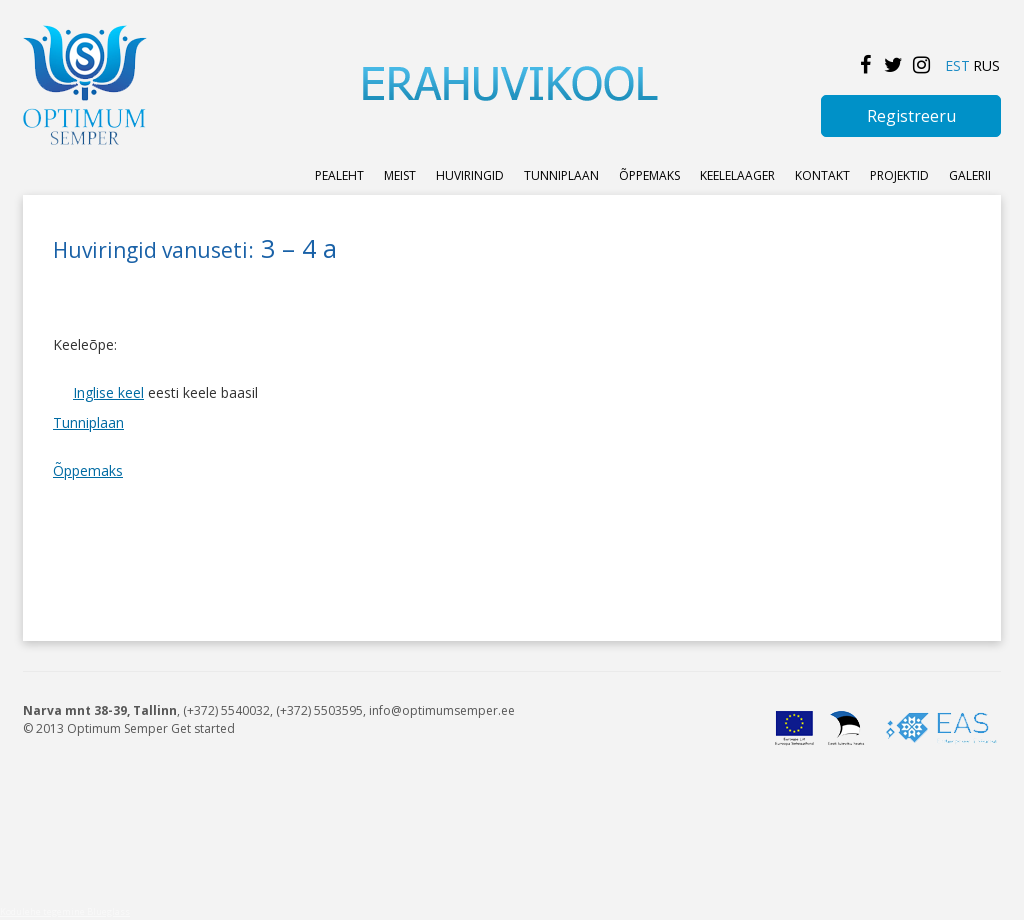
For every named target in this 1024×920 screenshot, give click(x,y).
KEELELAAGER (737, 175)
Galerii (970, 175)
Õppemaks (88, 470)
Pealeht (339, 175)
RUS (986, 65)
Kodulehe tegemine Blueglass (65, 911)
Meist (400, 175)
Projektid (899, 175)
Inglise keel (108, 392)
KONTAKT (822, 175)
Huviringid (470, 175)
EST (957, 65)
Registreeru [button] (911, 116)
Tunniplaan (561, 175)
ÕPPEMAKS (649, 175)
